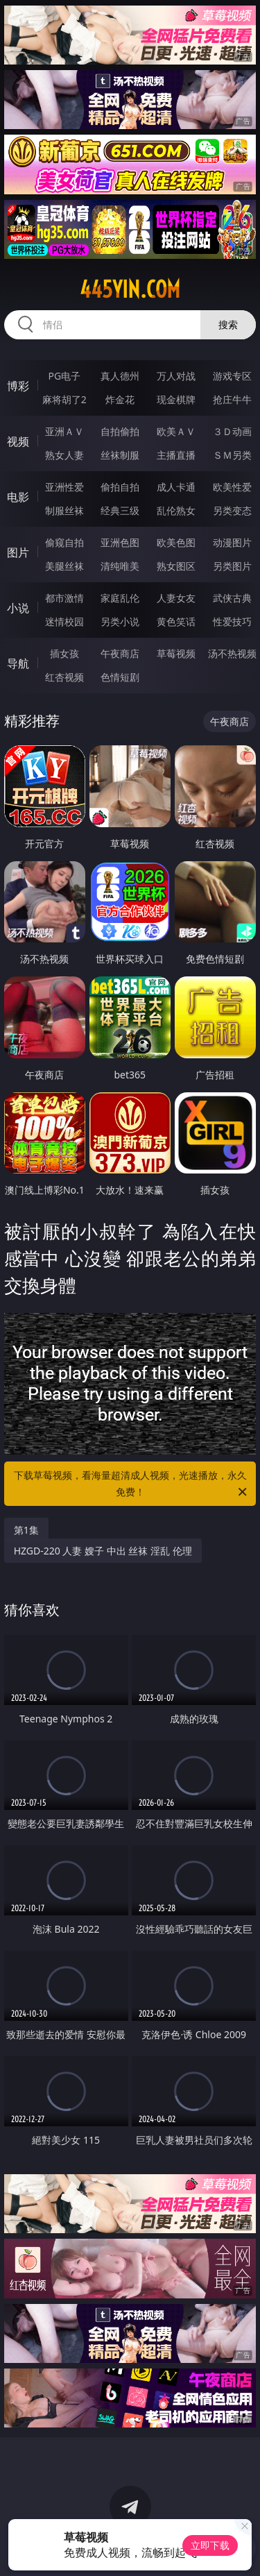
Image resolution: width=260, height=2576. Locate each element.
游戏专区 (232, 375)
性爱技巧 (232, 621)
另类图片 (232, 566)
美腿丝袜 (64, 566)
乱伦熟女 (176, 510)
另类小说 (120, 621)
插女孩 (64, 653)
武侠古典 (232, 597)
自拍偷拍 (120, 431)
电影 (18, 497)
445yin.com (130, 289)
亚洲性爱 (64, 486)
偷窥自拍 (64, 542)
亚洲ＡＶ (64, 431)
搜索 (228, 324)
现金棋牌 (176, 399)
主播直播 (176, 454)
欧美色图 (176, 542)
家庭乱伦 (120, 597)
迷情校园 (64, 621)
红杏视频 (64, 677)
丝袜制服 (120, 454)
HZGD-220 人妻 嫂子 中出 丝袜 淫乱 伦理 (103, 1550)
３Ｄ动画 (232, 431)
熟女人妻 (64, 454)
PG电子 (64, 375)
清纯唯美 (120, 566)
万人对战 (176, 375)
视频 (18, 441)
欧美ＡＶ (176, 431)
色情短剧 (120, 677)
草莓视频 (176, 653)
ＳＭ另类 (232, 454)
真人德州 (120, 375)
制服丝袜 (64, 510)
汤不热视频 (232, 653)
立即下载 (210, 2545)
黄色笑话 (176, 621)
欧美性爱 (232, 486)
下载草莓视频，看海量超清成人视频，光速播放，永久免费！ (132, 1484)
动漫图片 (232, 542)
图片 (18, 552)
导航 (18, 663)
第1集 (26, 1529)
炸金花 (120, 399)
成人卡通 (176, 486)
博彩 (18, 385)
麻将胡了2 (64, 399)
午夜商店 (120, 653)
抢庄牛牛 (232, 399)
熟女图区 (176, 566)
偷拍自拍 (120, 486)
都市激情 (64, 597)
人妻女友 (176, 597)
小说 (18, 608)
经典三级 (120, 510)
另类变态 (232, 510)
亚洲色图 (120, 542)
